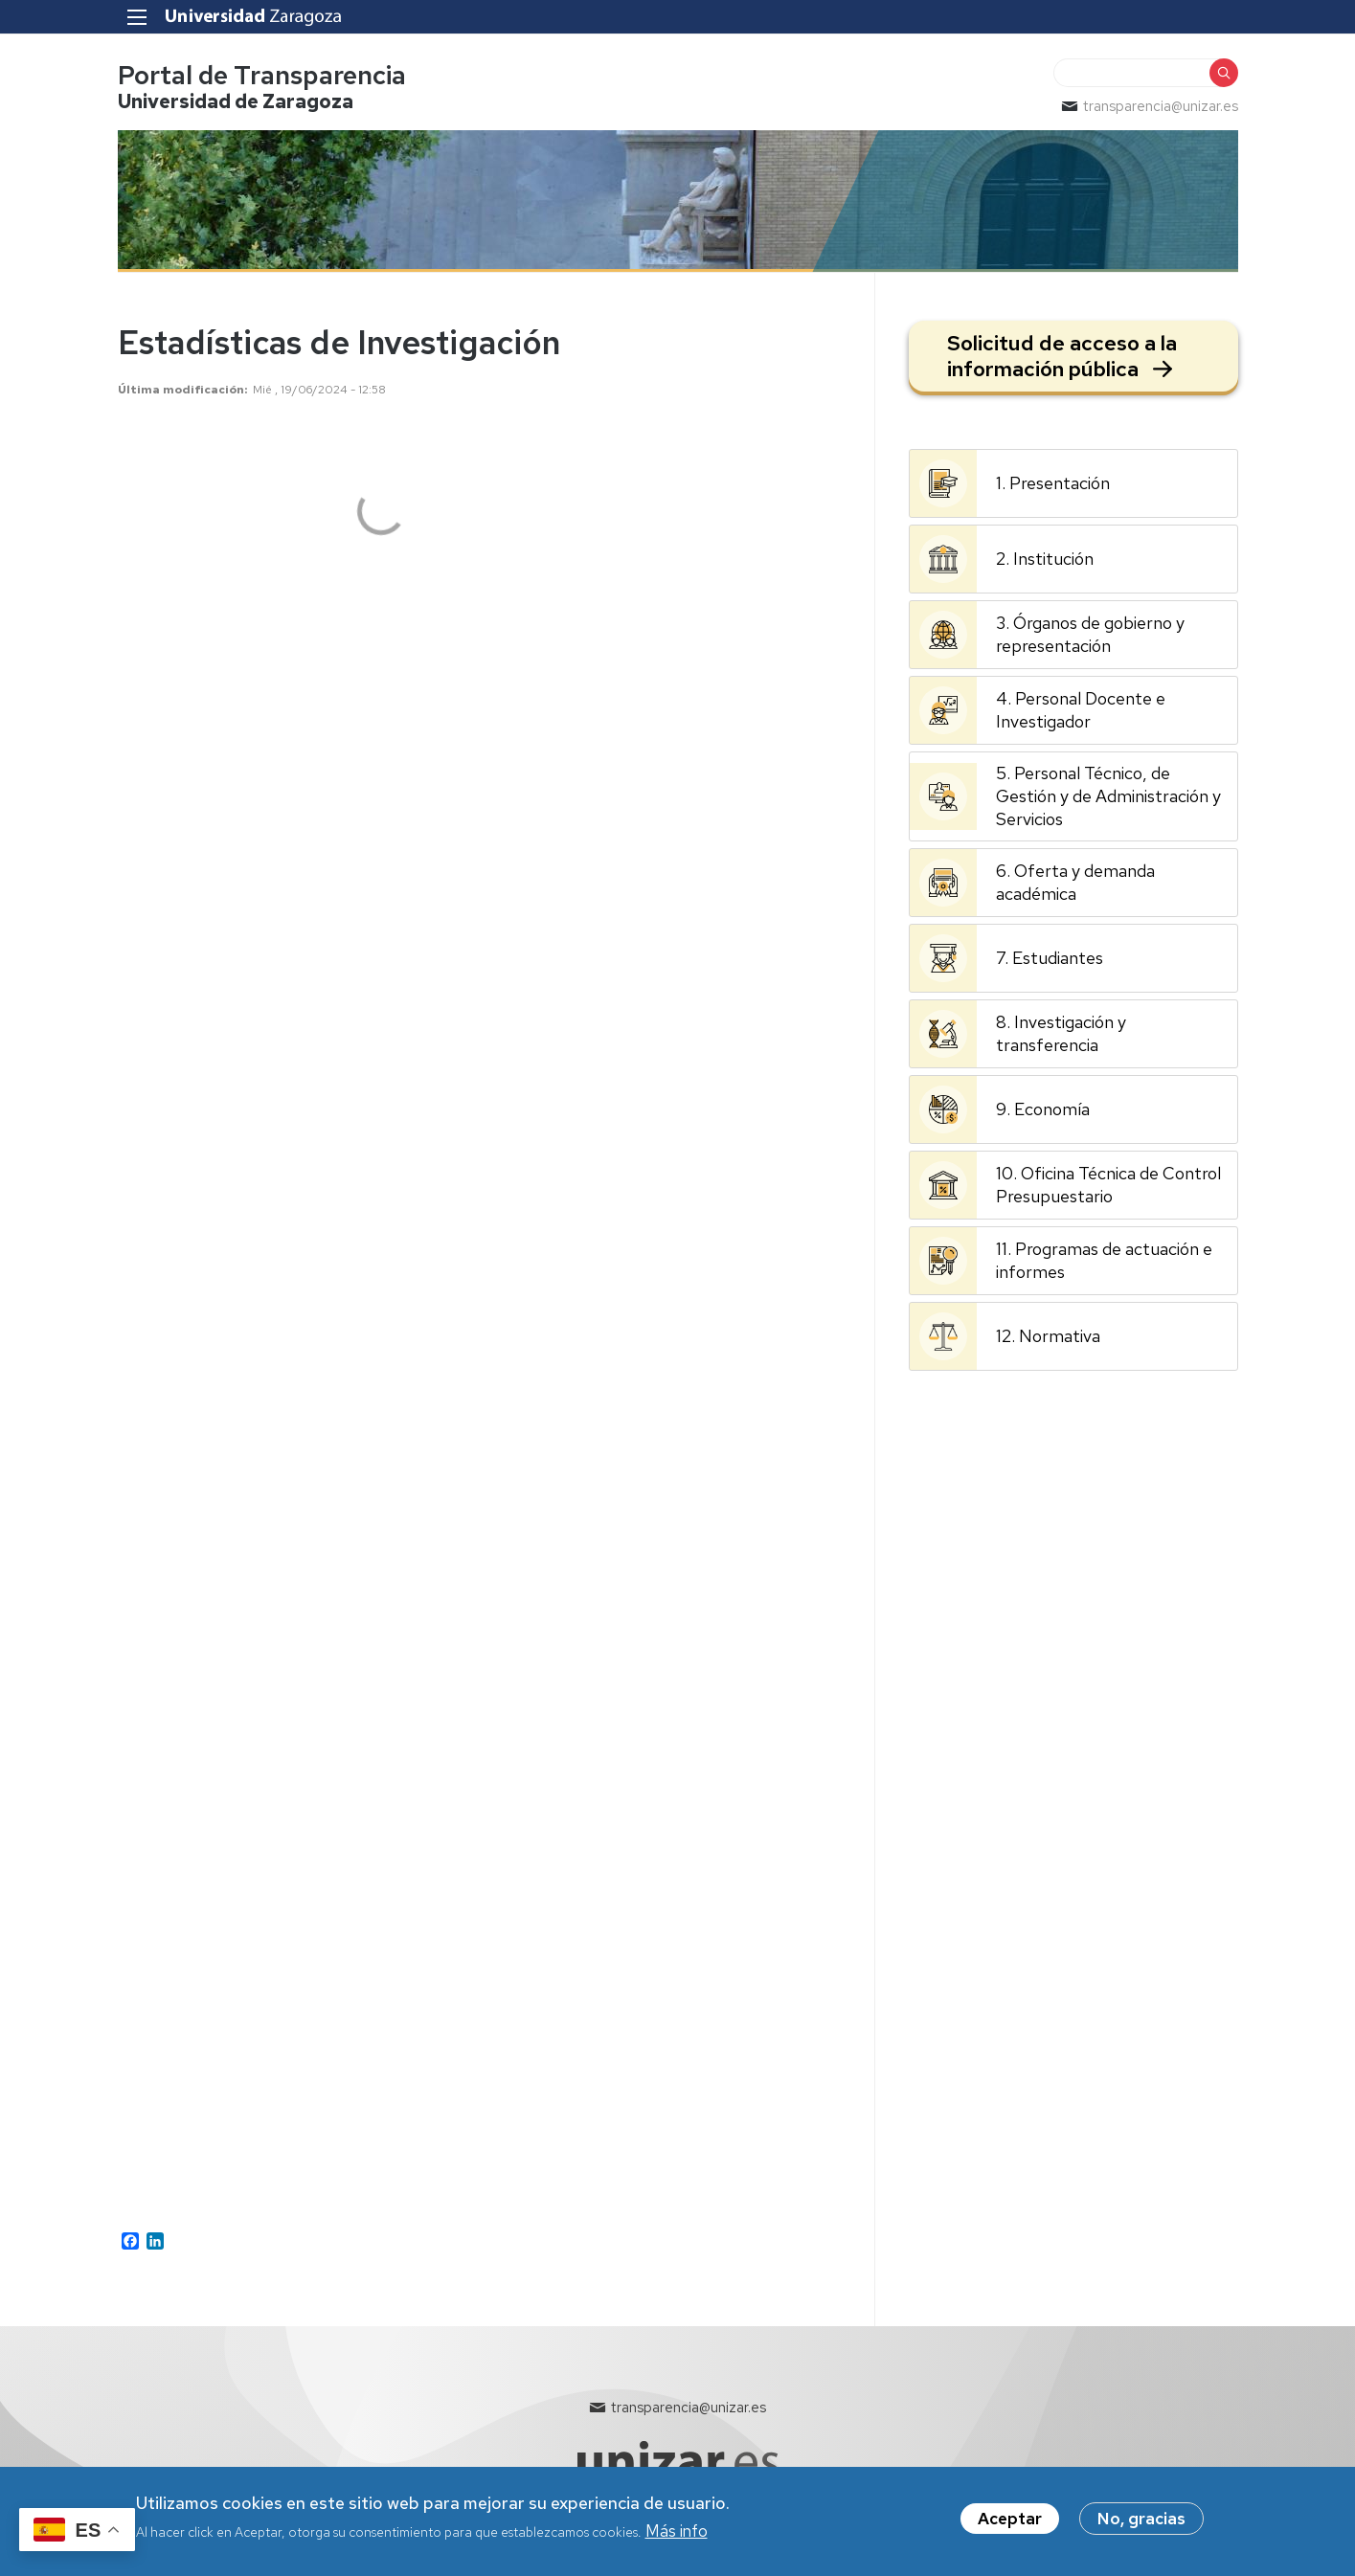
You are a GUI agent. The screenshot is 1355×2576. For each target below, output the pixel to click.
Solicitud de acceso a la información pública (1062, 356)
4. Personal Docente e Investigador (1080, 709)
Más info (676, 2531)
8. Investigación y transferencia (1061, 1033)
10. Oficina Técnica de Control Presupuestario (1108, 1184)
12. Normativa (1048, 1336)
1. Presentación (1053, 483)
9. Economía (1043, 1109)
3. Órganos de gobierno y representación (1090, 634)
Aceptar (1010, 2519)
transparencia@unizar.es (1160, 106)
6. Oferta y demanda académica (1075, 882)
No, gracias (1141, 2519)
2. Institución (1045, 559)
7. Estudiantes (1049, 958)
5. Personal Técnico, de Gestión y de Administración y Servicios (1108, 796)
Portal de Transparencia (262, 75)
